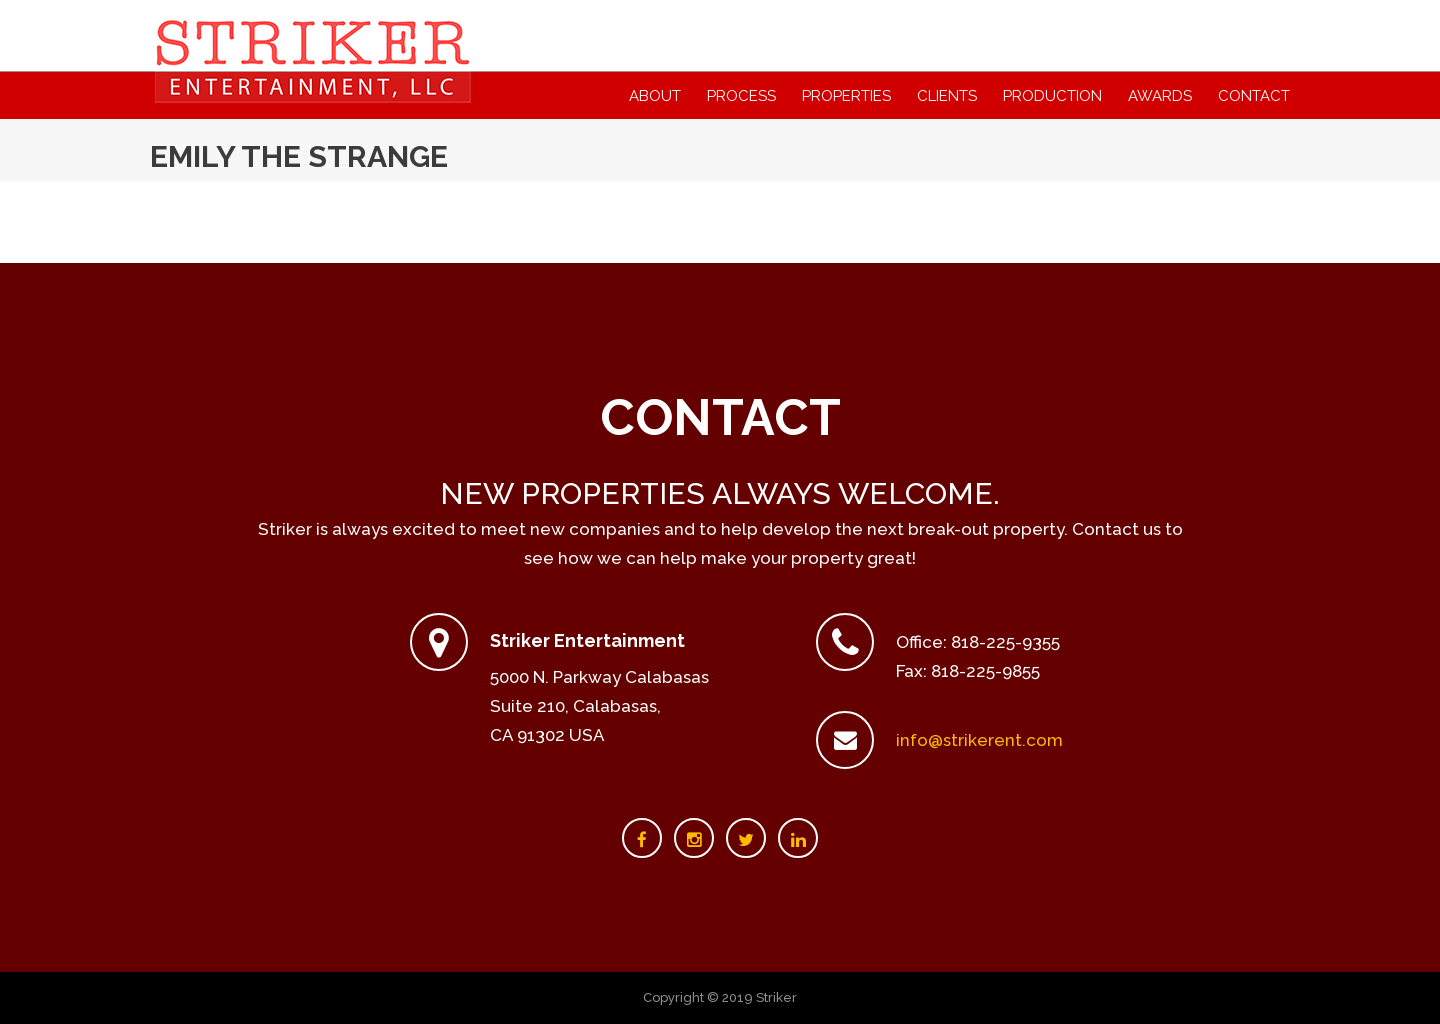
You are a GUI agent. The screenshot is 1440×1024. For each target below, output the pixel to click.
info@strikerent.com (979, 740)
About (655, 96)
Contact (1254, 96)
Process (741, 96)
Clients (947, 96)
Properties (846, 96)
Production (1052, 96)
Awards (1160, 96)
